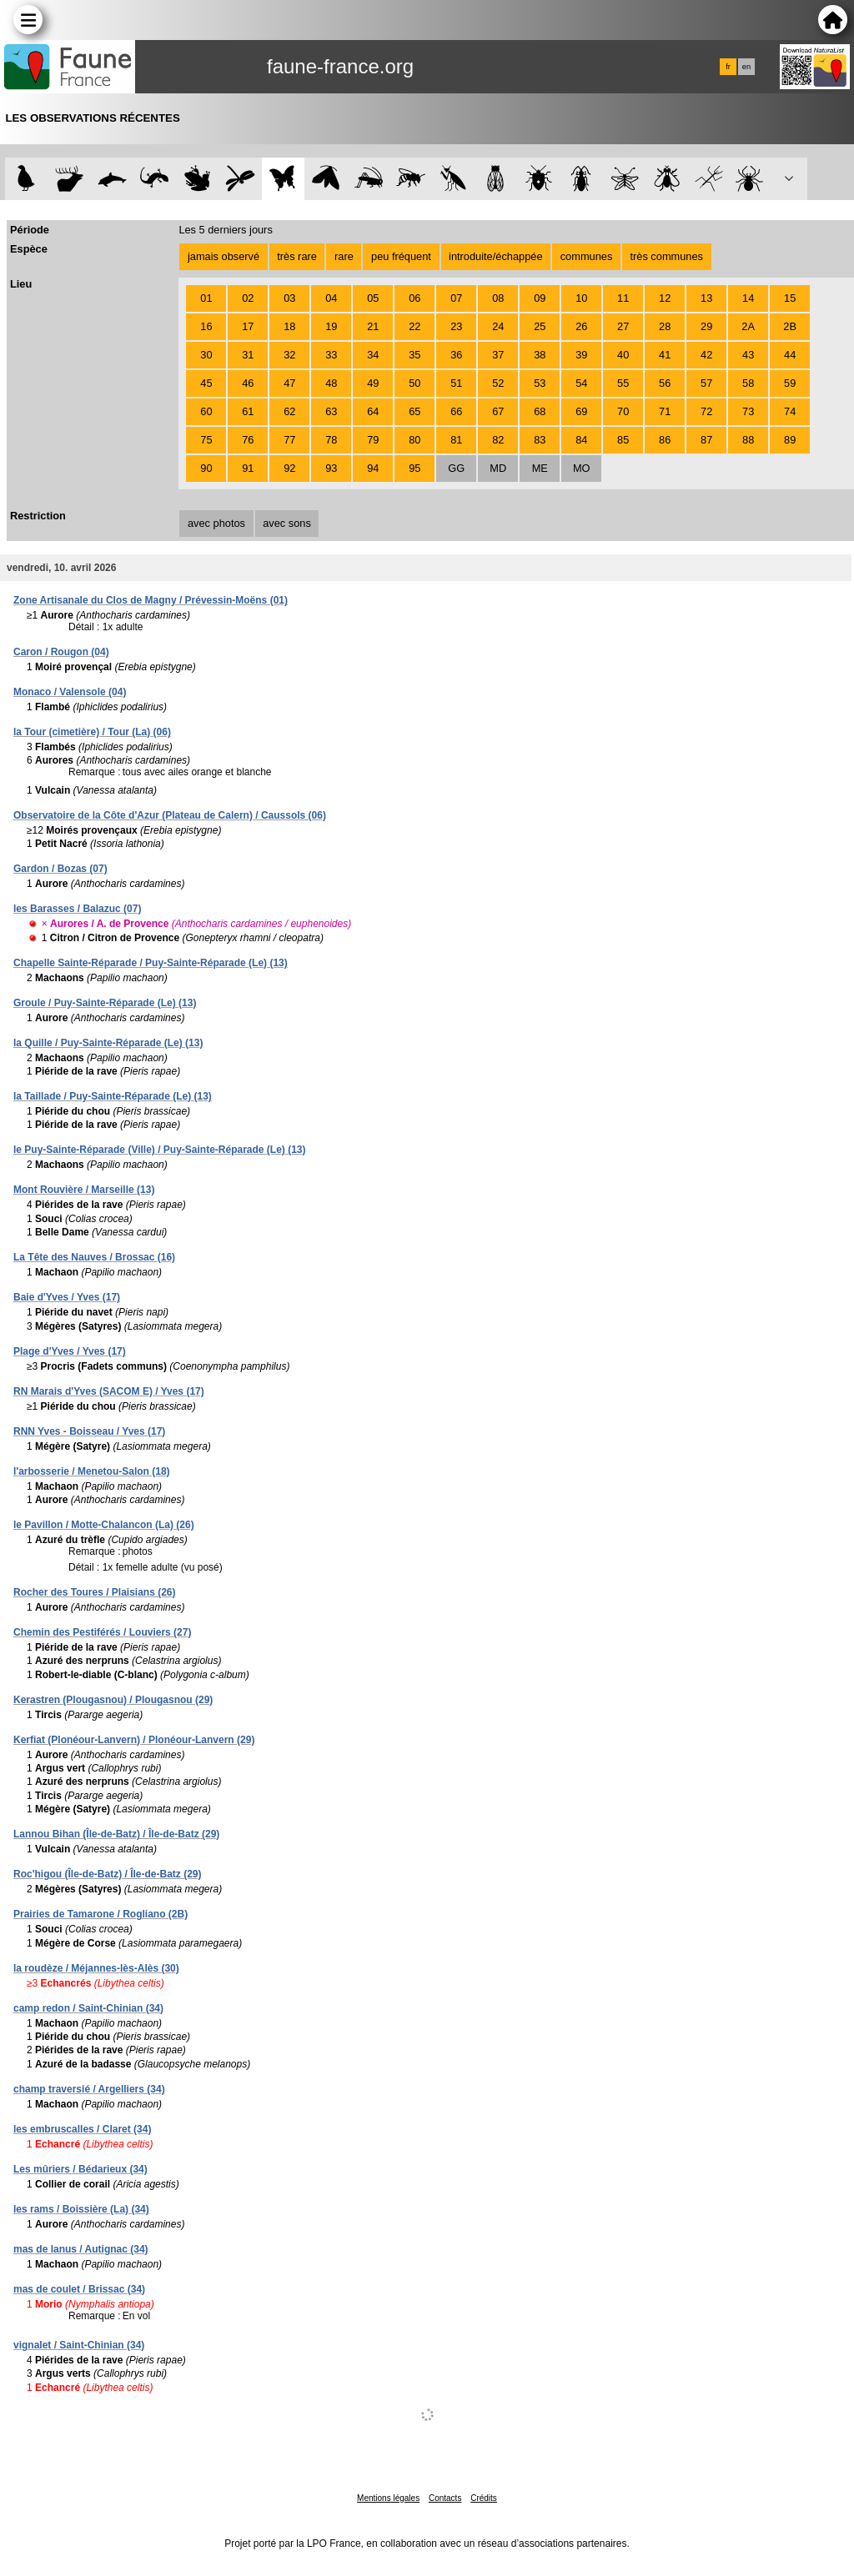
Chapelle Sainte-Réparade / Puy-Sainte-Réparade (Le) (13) (150, 963)
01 (206, 298)
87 (706, 440)
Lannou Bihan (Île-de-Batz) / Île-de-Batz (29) (116, 1834)
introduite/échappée (495, 256)
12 (665, 298)
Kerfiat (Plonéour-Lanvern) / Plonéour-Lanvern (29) (133, 1740)
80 (414, 440)
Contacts (445, 2498)
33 (331, 354)
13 (706, 298)
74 (790, 411)
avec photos (216, 523)
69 (581, 411)
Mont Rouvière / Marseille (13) (83, 1189)
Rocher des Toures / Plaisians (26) (94, 1592)
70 (623, 411)
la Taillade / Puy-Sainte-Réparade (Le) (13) (112, 1096)
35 (414, 354)
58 (748, 383)
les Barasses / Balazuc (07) (77, 909)
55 (623, 383)
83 (539, 440)
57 (706, 383)
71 (665, 411)
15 (790, 298)
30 (206, 354)
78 (331, 440)
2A (748, 326)
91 (248, 468)
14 (748, 298)
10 (581, 298)
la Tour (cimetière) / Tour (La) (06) (92, 732)
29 (706, 326)
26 (581, 326)
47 (289, 383)
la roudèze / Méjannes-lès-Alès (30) (96, 1968)
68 (539, 411)
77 (289, 440)
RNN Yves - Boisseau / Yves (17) (89, 1431)
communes (586, 256)
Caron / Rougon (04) (61, 652)
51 (456, 383)
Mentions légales (388, 2498)
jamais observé (223, 256)
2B (789, 326)
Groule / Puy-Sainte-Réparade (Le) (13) (104, 1003)
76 (248, 440)
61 (248, 411)
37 (498, 354)
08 (498, 298)
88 (748, 440)
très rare (297, 256)
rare (344, 256)
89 (790, 440)
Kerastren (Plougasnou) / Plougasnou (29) (113, 1700)
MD (498, 468)
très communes (666, 256)
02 (248, 298)
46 (248, 383)
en (746, 67)
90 (206, 468)
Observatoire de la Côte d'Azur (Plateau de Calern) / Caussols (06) (169, 815)
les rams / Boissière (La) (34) (81, 2209)
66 (456, 411)
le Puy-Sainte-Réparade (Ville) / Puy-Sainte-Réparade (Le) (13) (159, 1149)
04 (331, 298)
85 (623, 440)
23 (456, 326)
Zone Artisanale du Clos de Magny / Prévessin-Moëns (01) (150, 600)
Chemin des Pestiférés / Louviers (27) (102, 1632)
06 (414, 298)
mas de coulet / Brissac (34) (79, 2289)
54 (581, 383)
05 (373, 298)
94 (373, 468)
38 (539, 354)
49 (373, 383)
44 (790, 354)
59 (790, 383)
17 (248, 326)
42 (706, 354)
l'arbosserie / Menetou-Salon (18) (91, 1471)
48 (331, 383)
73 (748, 411)
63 (331, 411)
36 (456, 354)
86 (665, 440)
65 (414, 411)
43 (748, 354)
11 (623, 298)
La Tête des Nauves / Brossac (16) (94, 1257)
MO (581, 468)
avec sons (287, 523)
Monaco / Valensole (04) (69, 692)
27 (623, 326)
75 (206, 440)
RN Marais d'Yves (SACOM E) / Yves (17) (108, 1391)
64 (373, 411)
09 (539, 298)
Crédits (483, 2498)
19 (331, 326)
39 (581, 354)
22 (414, 326)
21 (373, 326)
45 (206, 383)
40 (623, 354)
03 (289, 298)
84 (581, 440)
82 (498, 440)
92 (289, 468)
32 (289, 354)
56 (665, 383)
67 (498, 411)
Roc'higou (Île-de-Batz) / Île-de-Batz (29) (107, 1874)
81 (456, 440)
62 (289, 411)
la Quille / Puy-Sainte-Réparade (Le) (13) (108, 1043)
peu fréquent (401, 256)
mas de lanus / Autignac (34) (80, 2249)
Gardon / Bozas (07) (60, 869)
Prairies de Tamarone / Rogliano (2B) (100, 1914)
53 (539, 383)
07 (456, 298)
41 (665, 354)
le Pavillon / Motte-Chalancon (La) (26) (103, 1525)
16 (206, 326)
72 (706, 411)
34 (373, 354)
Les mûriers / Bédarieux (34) (80, 2169)
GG (456, 468)
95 (414, 468)
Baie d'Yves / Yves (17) (66, 1297)
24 (498, 326)
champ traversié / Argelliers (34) (89, 2089)
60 (206, 411)
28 (665, 326)
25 (539, 326)
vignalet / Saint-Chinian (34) (78, 2345)
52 (498, 383)
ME (540, 468)
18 (289, 326)
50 (414, 383)
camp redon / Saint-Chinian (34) (88, 2008)
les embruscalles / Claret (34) (82, 2129)
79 (373, 440)
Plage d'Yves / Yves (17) (69, 1351)
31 (248, 354)
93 (331, 468)
